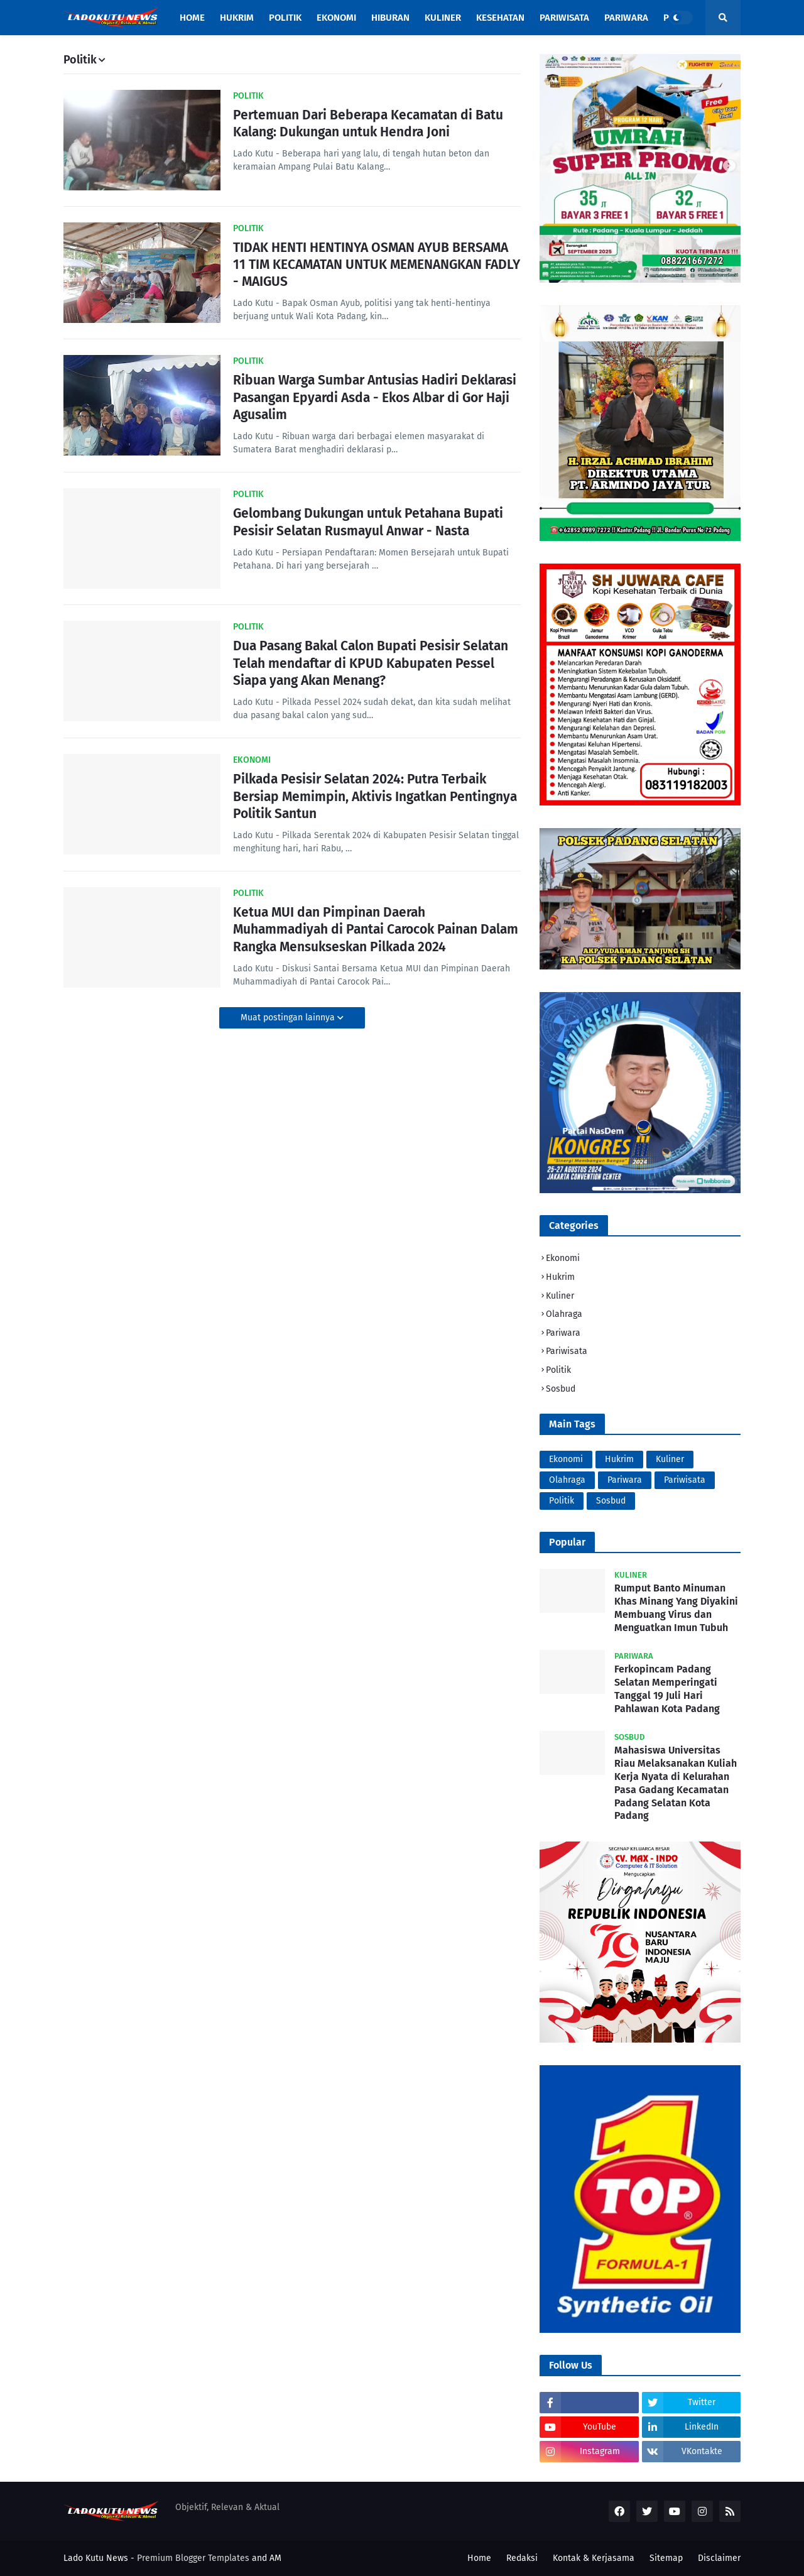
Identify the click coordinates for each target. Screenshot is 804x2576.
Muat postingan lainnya (289, 1017)
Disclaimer (719, 2558)
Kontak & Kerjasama (593, 2558)
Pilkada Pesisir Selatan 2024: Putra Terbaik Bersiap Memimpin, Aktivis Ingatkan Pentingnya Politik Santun (375, 796)
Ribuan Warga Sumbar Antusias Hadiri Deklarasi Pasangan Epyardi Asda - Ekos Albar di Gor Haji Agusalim (374, 397)
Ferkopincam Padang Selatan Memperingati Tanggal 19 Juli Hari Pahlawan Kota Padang (667, 1688)
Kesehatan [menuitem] (500, 17)
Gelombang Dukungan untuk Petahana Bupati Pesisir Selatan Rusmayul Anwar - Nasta (368, 521)
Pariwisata (566, 1351)
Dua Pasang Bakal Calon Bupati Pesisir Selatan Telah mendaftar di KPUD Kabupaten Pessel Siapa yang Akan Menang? (370, 663)
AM (275, 2558)
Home (479, 2558)
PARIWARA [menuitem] (626, 17)
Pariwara (563, 1333)
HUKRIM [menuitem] (237, 17)
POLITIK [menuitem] (285, 17)
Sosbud (560, 1389)
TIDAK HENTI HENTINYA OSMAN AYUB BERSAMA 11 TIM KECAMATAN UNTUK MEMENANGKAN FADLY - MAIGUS (376, 264)
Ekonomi (563, 1258)
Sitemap (666, 2558)
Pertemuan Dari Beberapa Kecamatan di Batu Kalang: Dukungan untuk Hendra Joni (368, 123)
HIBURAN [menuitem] (390, 17)
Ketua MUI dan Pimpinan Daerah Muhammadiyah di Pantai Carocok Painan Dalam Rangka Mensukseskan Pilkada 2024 (375, 929)
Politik (558, 1370)
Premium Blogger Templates (193, 2558)
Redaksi (522, 2558)
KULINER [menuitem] (443, 17)
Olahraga (564, 1314)
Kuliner (560, 1296)
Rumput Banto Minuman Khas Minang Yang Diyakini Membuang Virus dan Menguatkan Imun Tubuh (676, 1607)
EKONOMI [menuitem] (336, 17)
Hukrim (560, 1277)
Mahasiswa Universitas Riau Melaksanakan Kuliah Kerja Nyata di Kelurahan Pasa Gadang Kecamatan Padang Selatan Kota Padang (675, 1782)
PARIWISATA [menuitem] (564, 17)
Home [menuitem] (192, 17)
